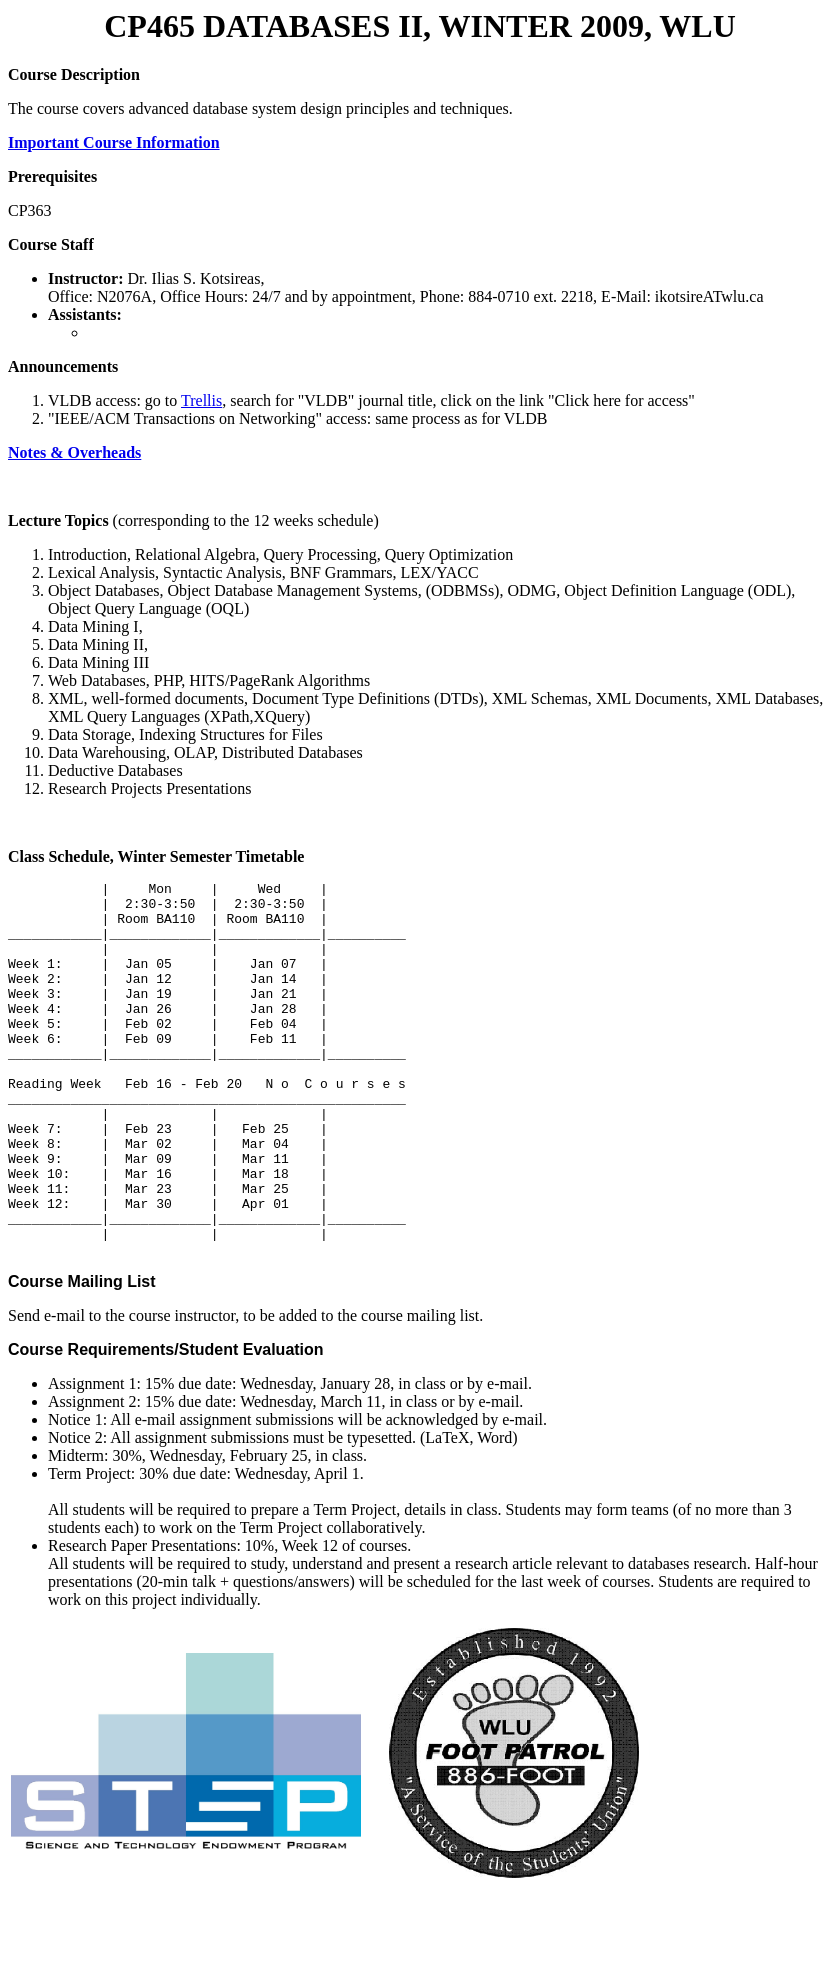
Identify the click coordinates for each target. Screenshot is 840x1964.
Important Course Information (114, 142)
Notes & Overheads (74, 452)
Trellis (201, 400)
